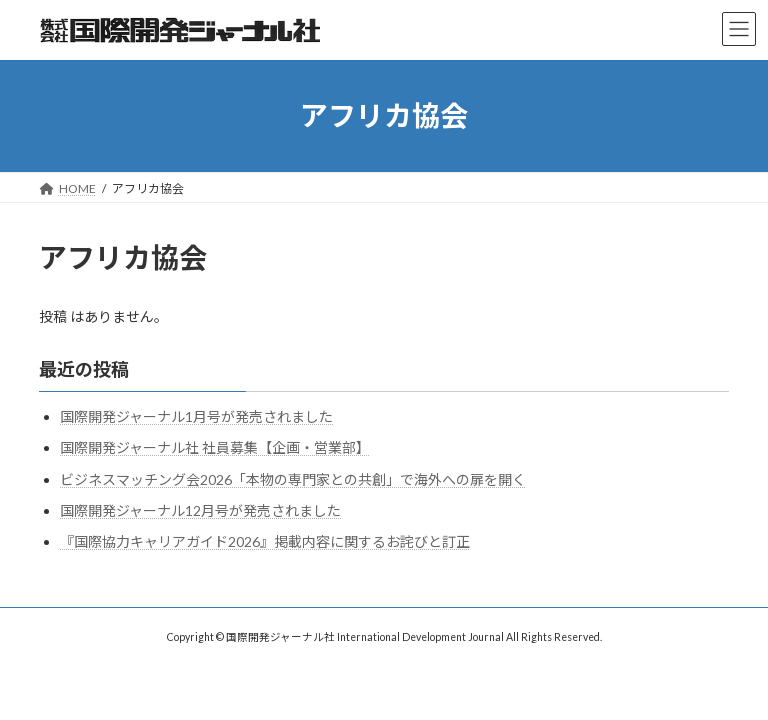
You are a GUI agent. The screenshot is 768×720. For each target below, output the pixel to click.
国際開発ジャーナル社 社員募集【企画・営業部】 (215, 447)
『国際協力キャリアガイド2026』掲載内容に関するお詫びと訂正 (265, 541)
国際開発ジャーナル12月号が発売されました (200, 510)
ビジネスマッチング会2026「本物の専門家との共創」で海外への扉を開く (293, 479)
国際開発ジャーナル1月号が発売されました (196, 416)
